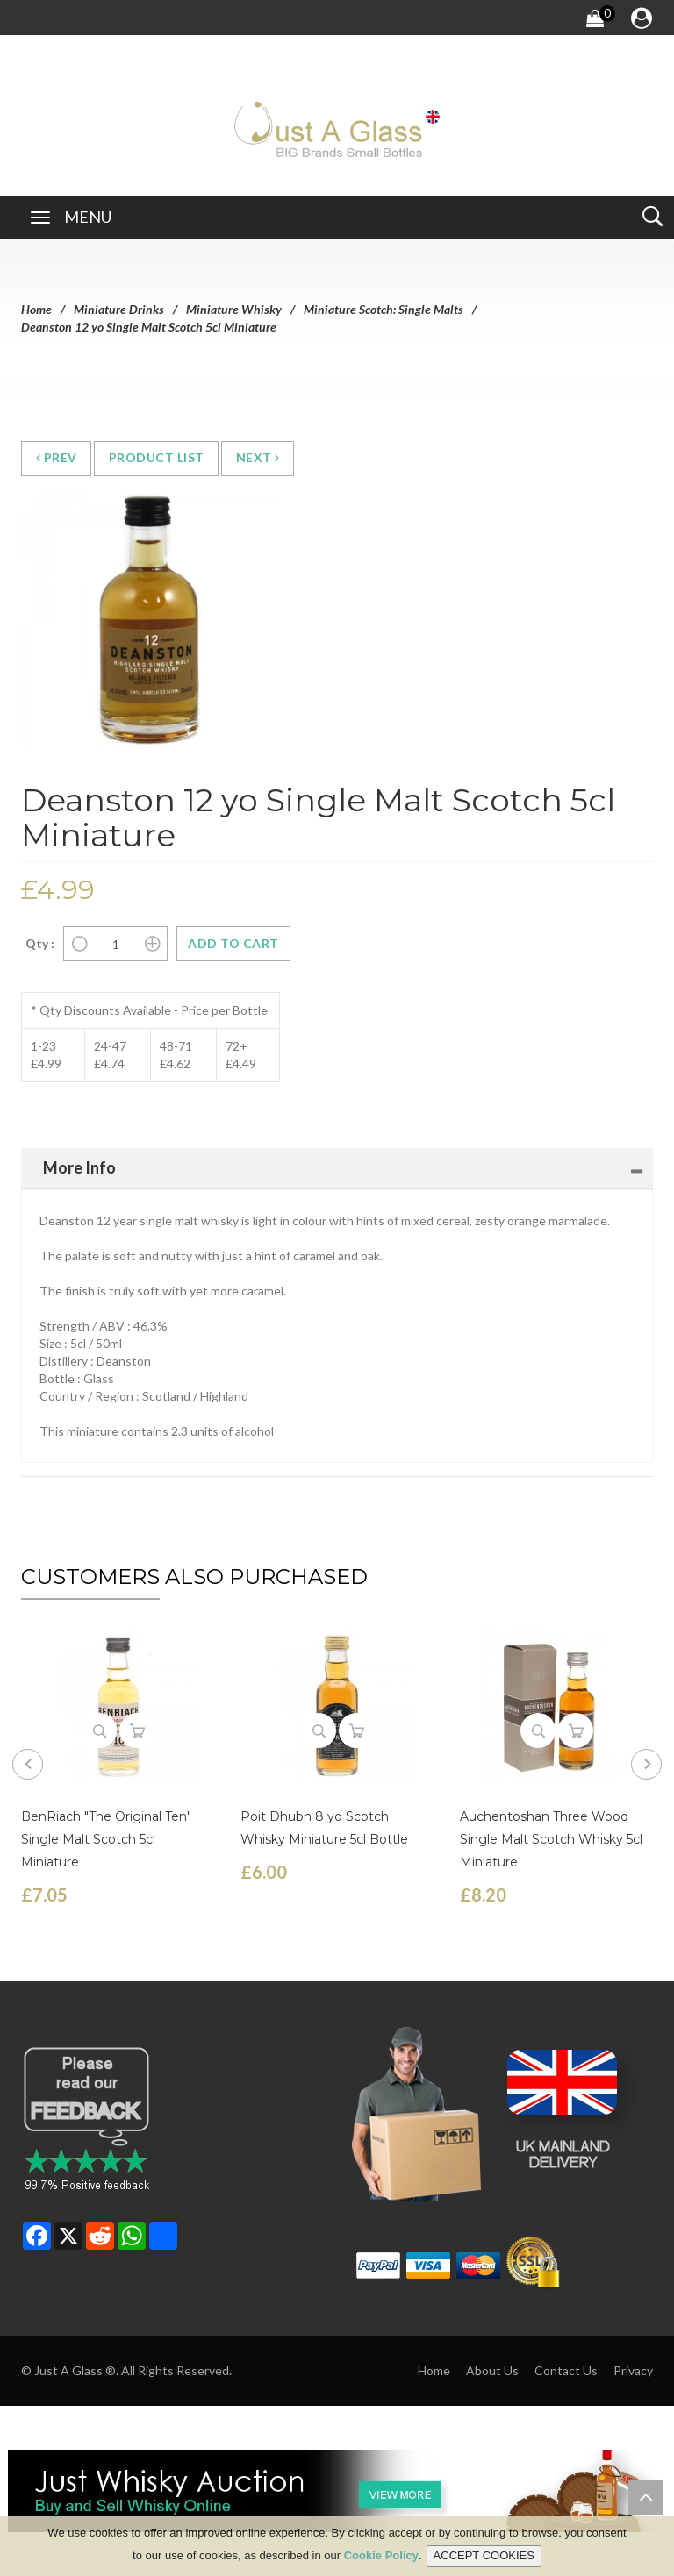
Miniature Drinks (119, 309)
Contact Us (566, 2370)
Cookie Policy (381, 2556)
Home (36, 309)
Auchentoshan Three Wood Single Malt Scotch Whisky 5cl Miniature (551, 1839)
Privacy (633, 2370)
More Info (79, 1167)
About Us (492, 2370)
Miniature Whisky (234, 309)
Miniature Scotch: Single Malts (383, 309)
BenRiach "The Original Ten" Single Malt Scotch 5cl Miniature (106, 1839)
